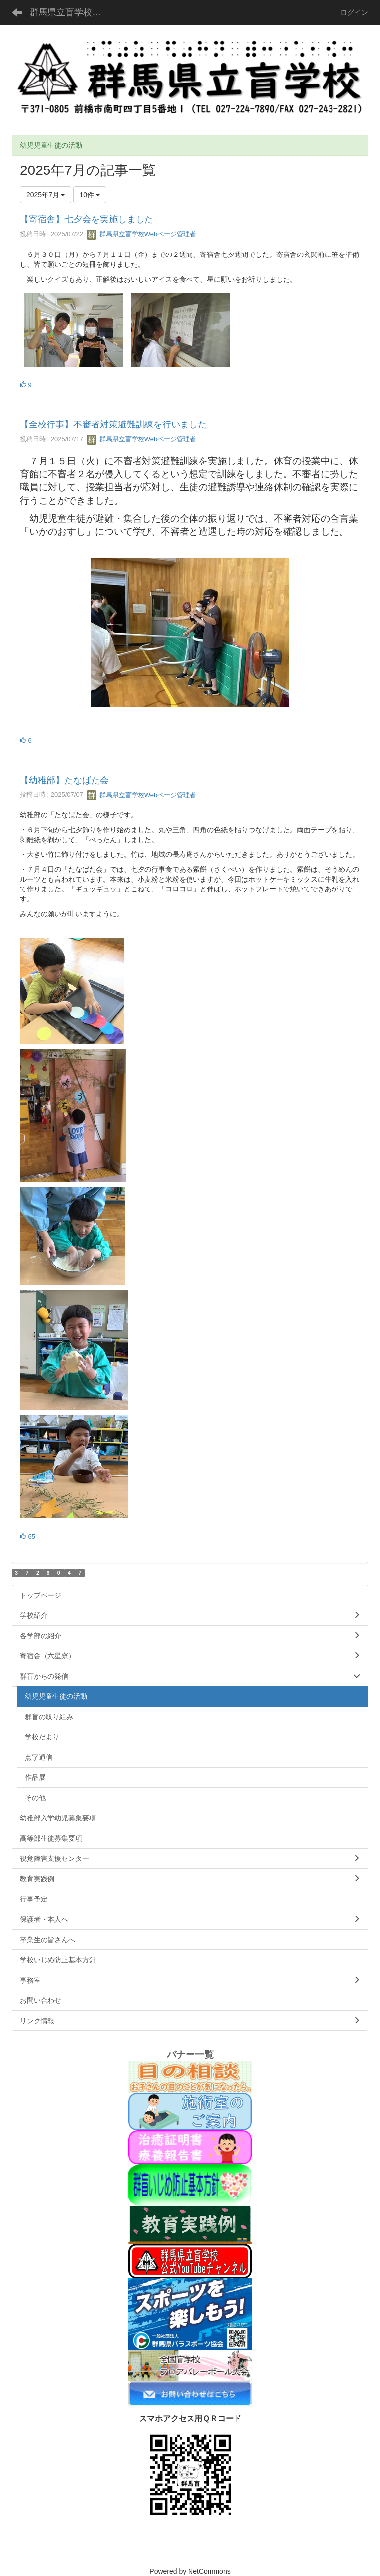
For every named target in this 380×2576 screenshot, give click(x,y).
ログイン (354, 12)
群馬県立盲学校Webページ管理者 (141, 234)
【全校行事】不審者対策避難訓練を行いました (113, 424)
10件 (90, 195)
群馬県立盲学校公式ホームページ (71, 12)
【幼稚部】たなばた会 (64, 780)
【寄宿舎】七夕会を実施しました (86, 219)
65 (27, 1536)
